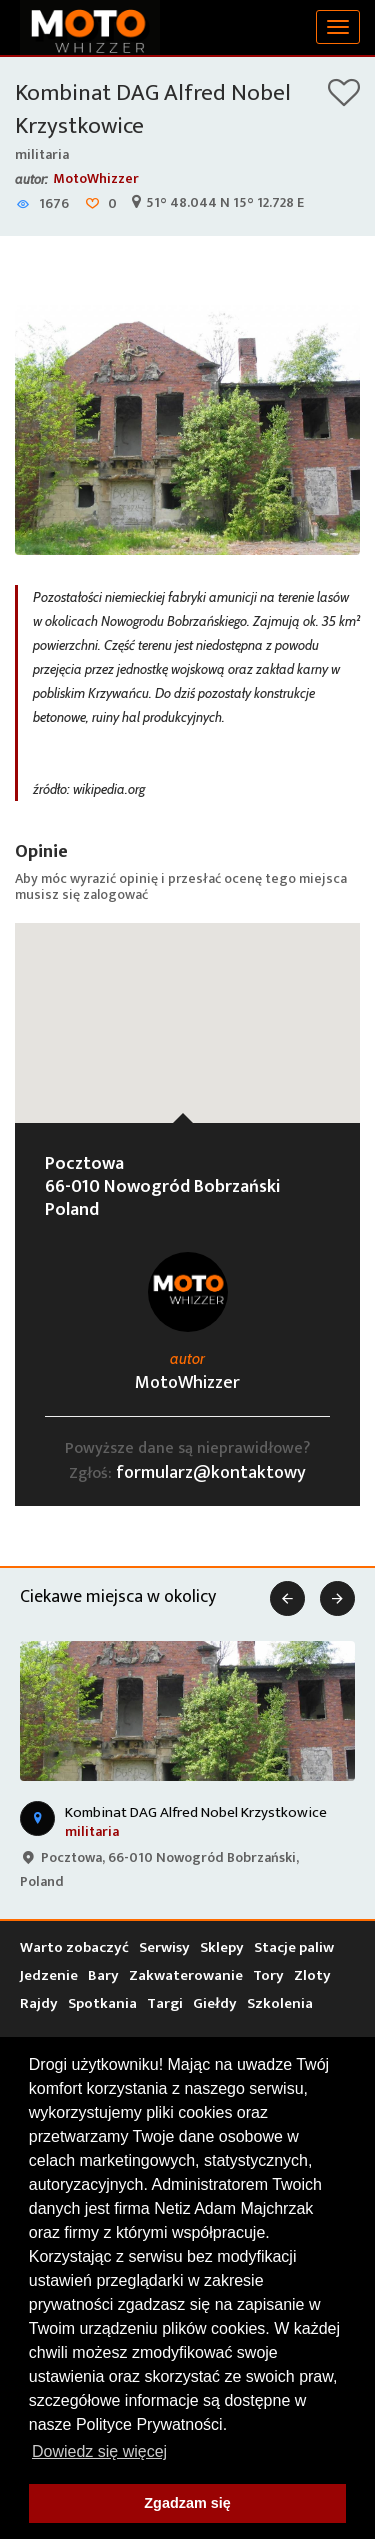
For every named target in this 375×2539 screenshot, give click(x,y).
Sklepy (222, 1947)
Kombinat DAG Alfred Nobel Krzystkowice (153, 109)
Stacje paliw (294, 1947)
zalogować (115, 894)
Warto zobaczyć (74, 1947)
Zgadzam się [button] (187, 2503)
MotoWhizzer (96, 178)
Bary (103, 1975)
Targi (165, 2003)
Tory (268, 1975)
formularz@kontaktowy (211, 1473)
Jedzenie (49, 1975)
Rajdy (39, 2003)
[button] (188, 1004)
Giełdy (215, 2003)
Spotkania (102, 2003)
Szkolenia (280, 2003)
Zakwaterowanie (186, 1975)
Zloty (312, 1975)
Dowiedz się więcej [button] (99, 2451)
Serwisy (164, 1947)
